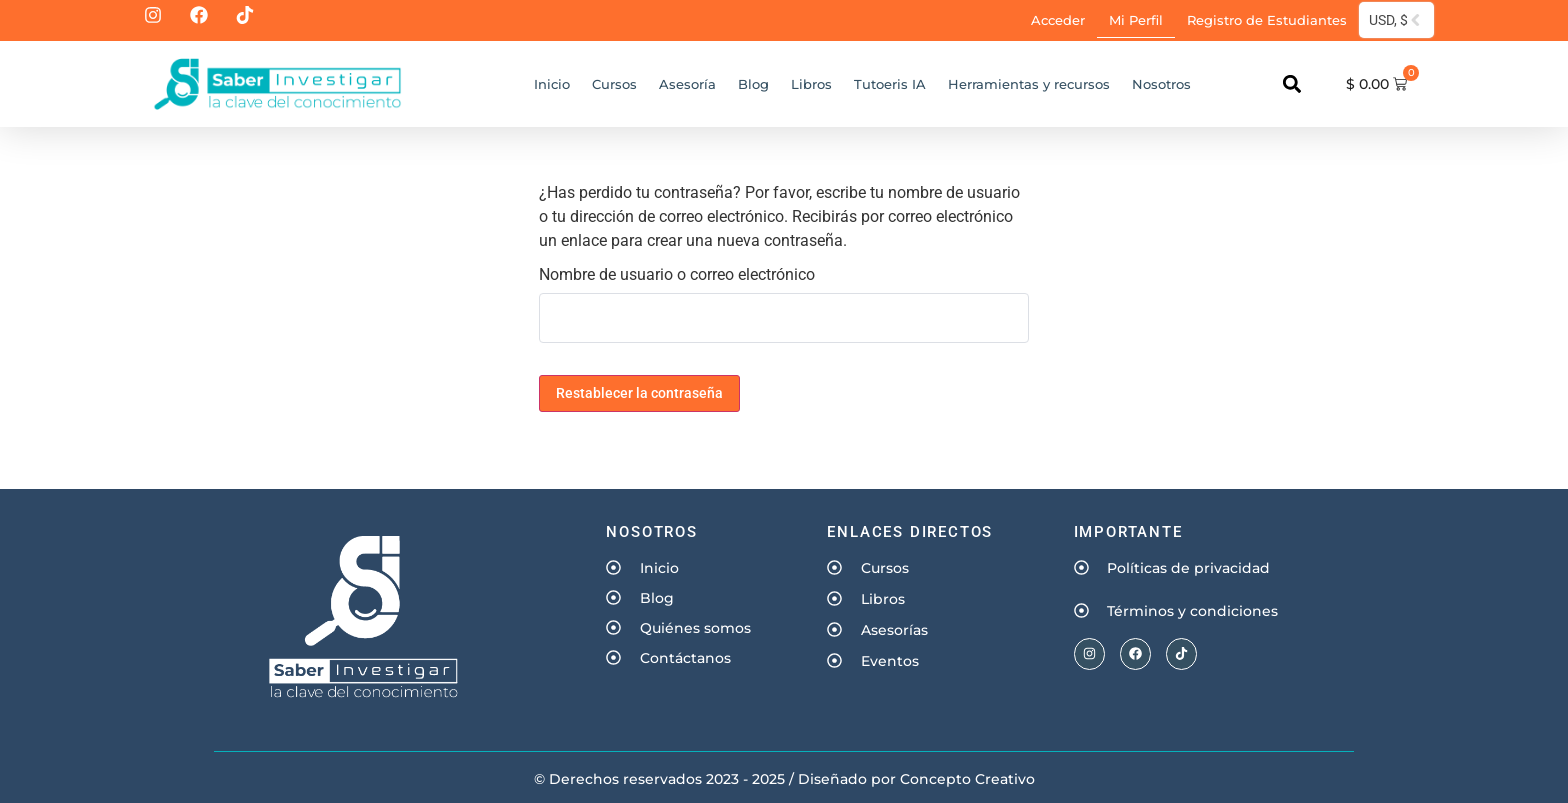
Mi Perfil (1136, 20)
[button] (1291, 84)
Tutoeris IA (890, 84)
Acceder (1058, 20)
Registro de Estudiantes (1267, 20)
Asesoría (687, 84)
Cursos (614, 84)
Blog (753, 84)
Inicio (552, 84)
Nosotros (1161, 84)
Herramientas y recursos (1029, 84)
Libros (811, 84)
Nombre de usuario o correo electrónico (677, 275)
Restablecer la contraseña (639, 393)
